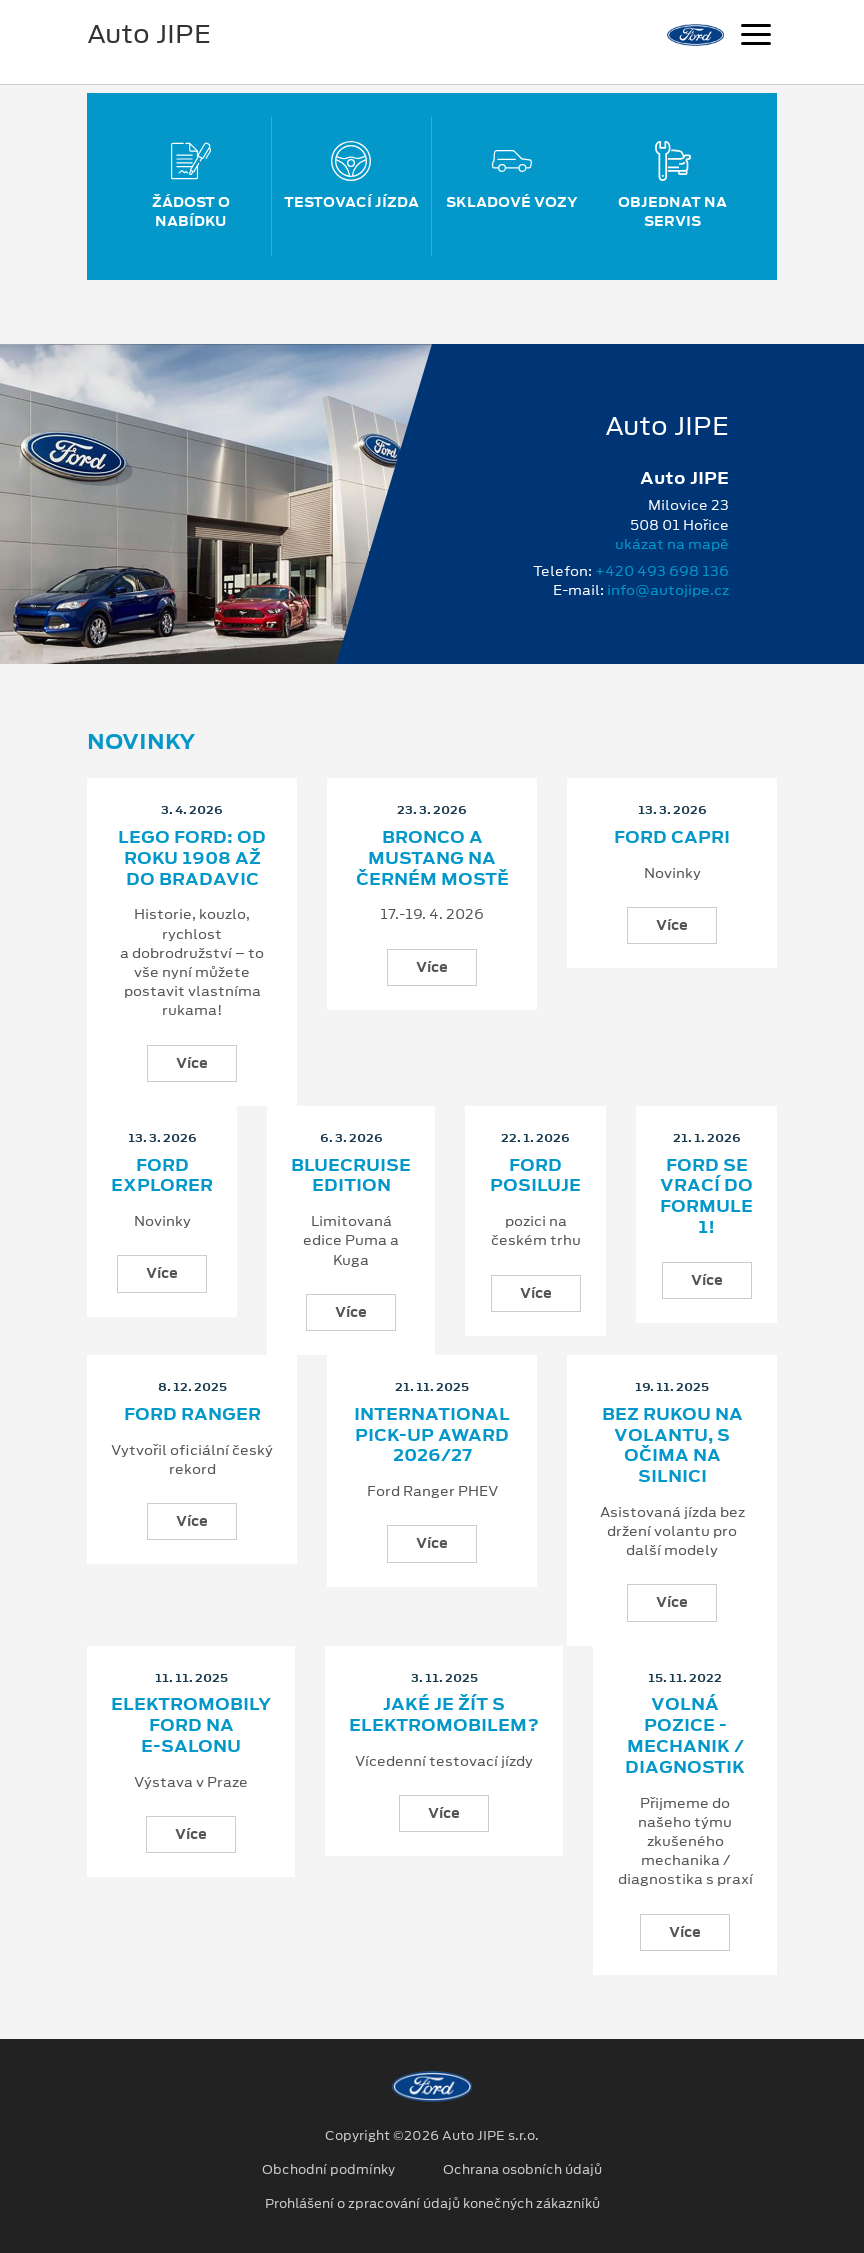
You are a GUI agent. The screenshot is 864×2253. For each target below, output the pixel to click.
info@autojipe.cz (668, 590)
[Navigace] (756, 37)
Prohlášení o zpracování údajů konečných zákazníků (432, 2204)
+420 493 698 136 (662, 571)
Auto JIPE (149, 34)
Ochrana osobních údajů (522, 2170)
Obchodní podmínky (328, 2170)
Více (192, 1063)
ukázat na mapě (672, 544)
